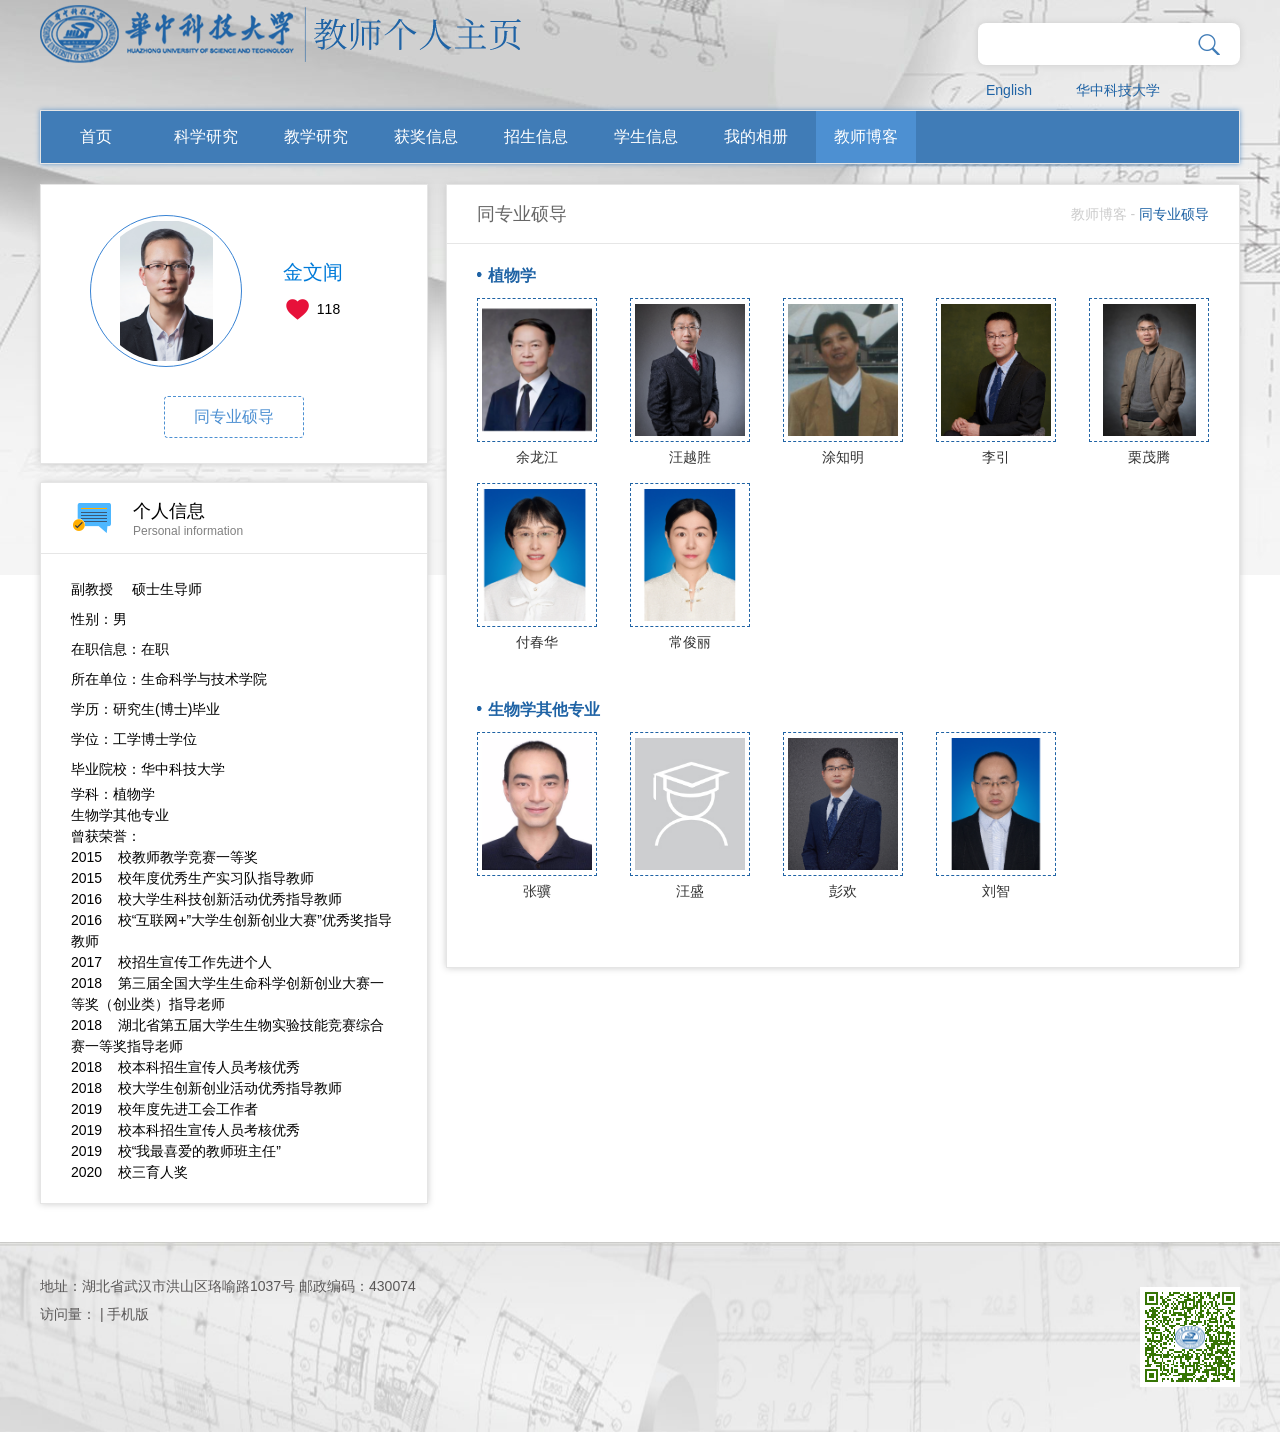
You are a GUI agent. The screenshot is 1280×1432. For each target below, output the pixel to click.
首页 (96, 136)
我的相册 (756, 136)
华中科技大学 (1118, 90)
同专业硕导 (234, 416)
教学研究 (316, 136)
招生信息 (536, 136)
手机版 (128, 1314)
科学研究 (206, 136)
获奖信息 (426, 136)
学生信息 (646, 136)
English (1009, 90)
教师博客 (866, 136)
